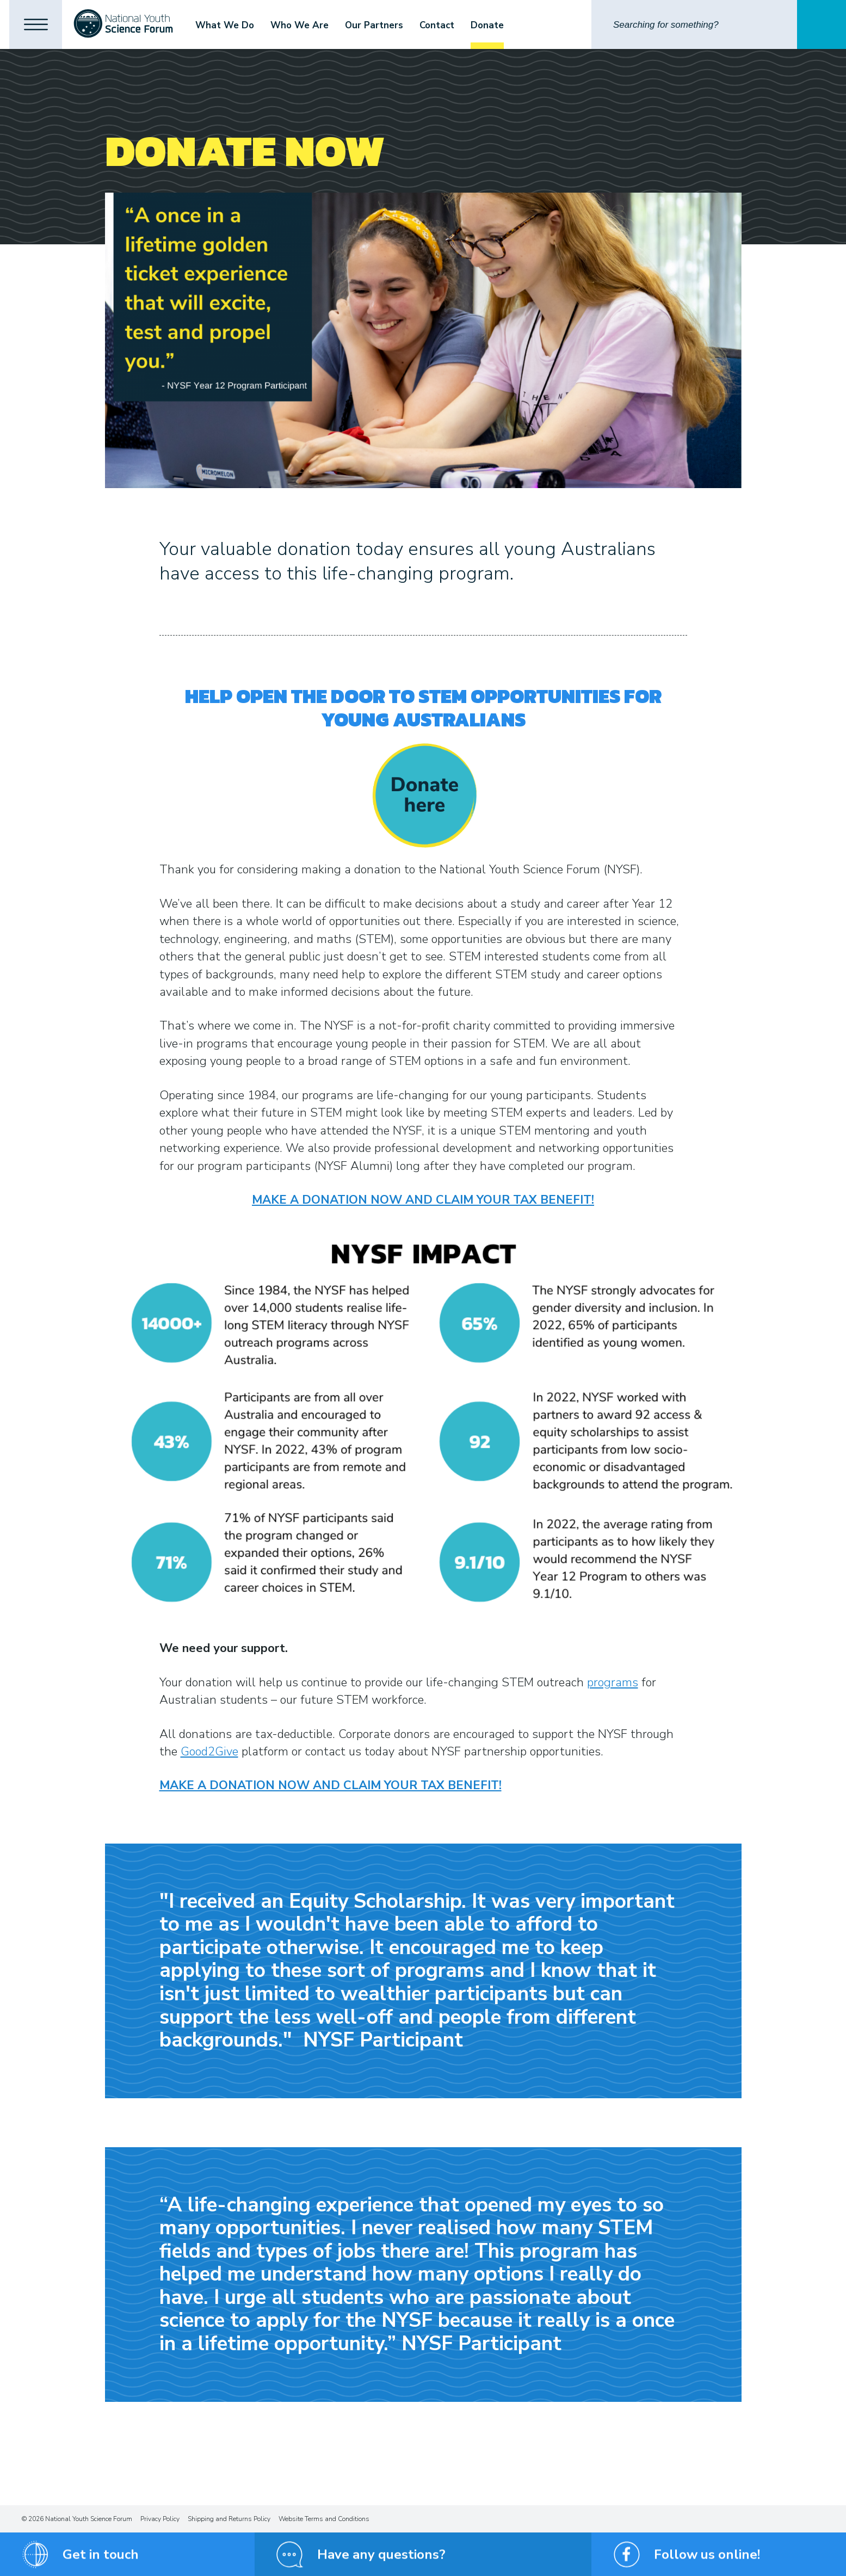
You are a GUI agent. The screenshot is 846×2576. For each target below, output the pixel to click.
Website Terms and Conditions (324, 2519)
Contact (440, 25)
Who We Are (303, 25)
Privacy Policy (160, 2519)
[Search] (694, 24)
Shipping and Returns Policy (229, 2519)
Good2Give (209, 1751)
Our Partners (377, 25)
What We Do (228, 25)
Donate (490, 25)
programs (612, 1682)
